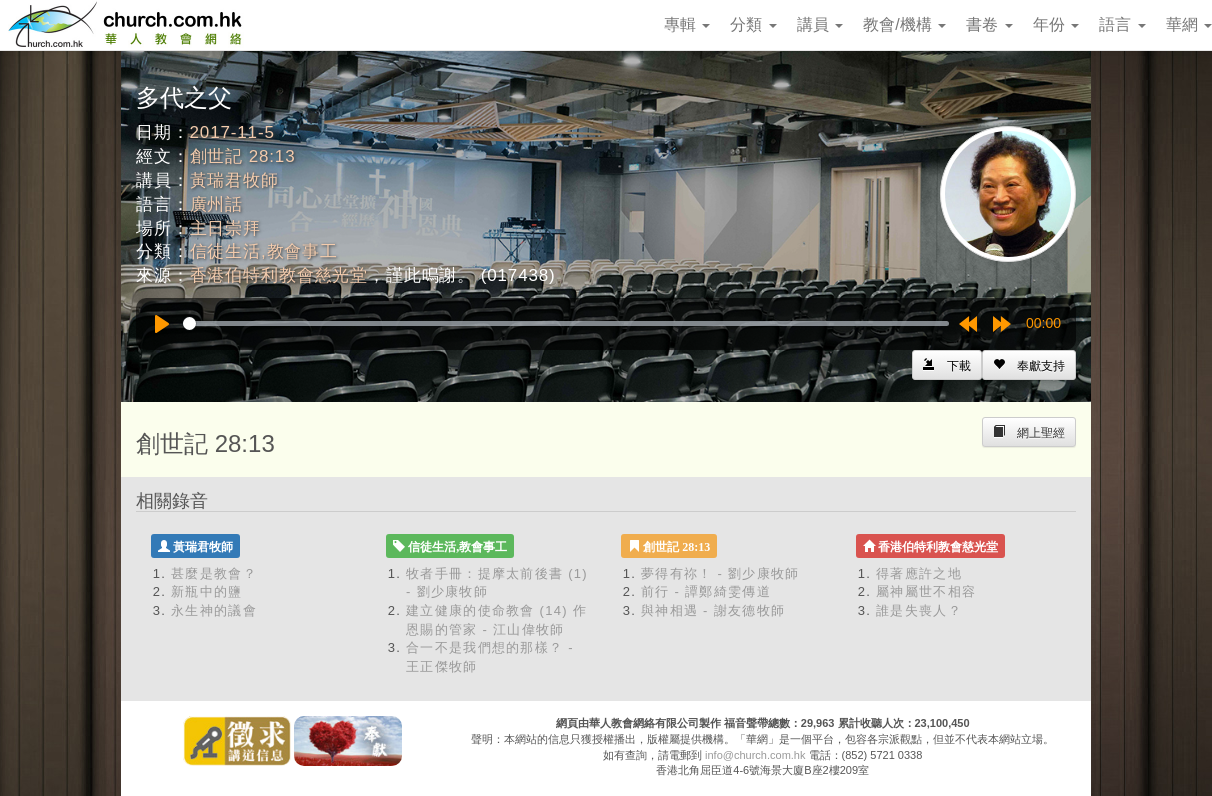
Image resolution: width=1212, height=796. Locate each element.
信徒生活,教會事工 (264, 251)
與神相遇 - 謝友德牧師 (713, 610)
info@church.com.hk (755, 755)
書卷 (989, 24)
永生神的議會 (214, 610)
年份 (1056, 24)
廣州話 (217, 204)
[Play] (162, 324)
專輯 (687, 24)
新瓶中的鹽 (207, 591)
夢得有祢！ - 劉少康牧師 (720, 573)
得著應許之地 (919, 573)
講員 (820, 24)
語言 (1122, 24)
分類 (753, 24)
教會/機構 (904, 24)
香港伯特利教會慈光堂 (279, 275)
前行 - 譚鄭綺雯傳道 (706, 591)
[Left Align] (1029, 365)
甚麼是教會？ (214, 573)
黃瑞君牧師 (234, 180)
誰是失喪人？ (919, 610)
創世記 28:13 (243, 156)
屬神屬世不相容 (926, 591)
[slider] (566, 323)
